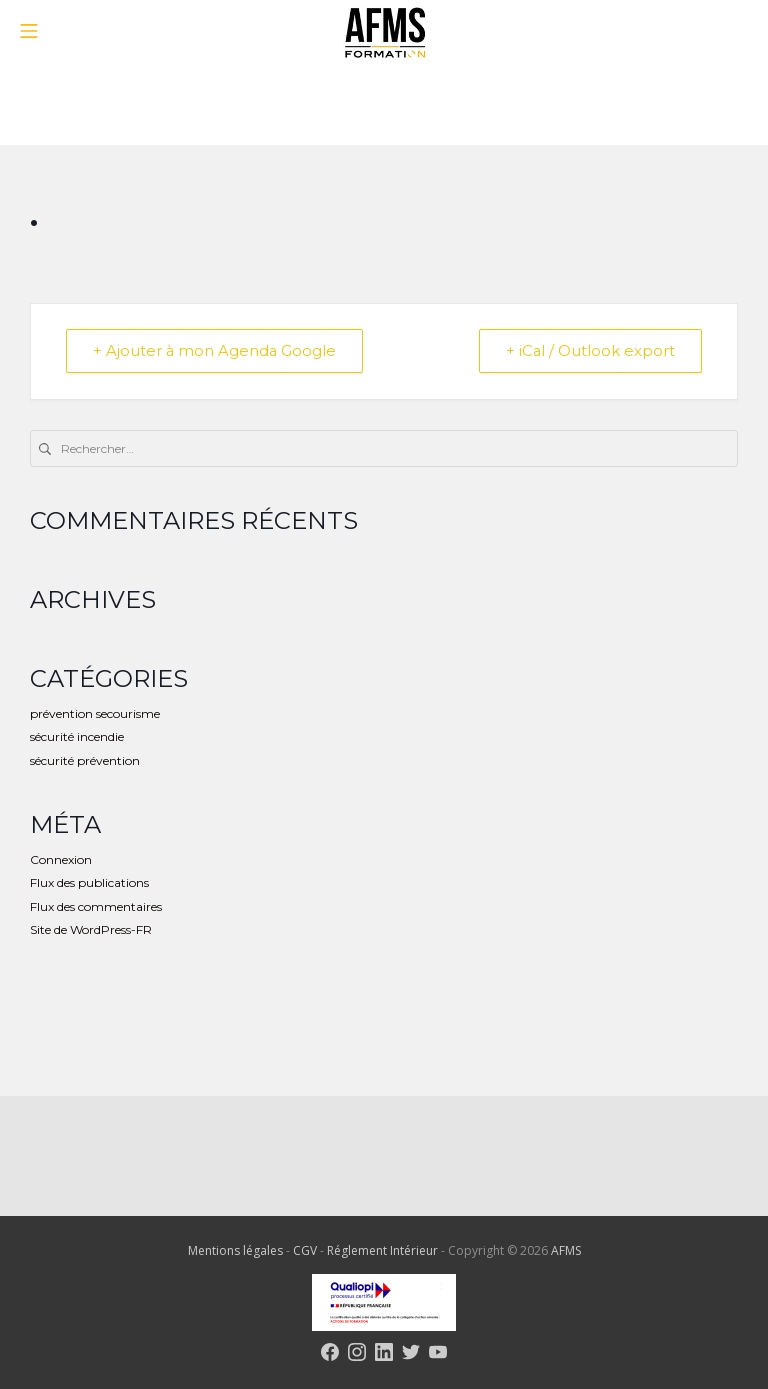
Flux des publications (89, 883)
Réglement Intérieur (384, 1251)
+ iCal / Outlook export (588, 351)
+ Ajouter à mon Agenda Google (217, 351)
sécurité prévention (85, 760)
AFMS (566, 1251)
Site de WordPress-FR (91, 929)
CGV (306, 1251)
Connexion (61, 859)
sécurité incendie (77, 737)
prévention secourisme (95, 713)
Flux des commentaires (96, 906)
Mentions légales (237, 1251)
